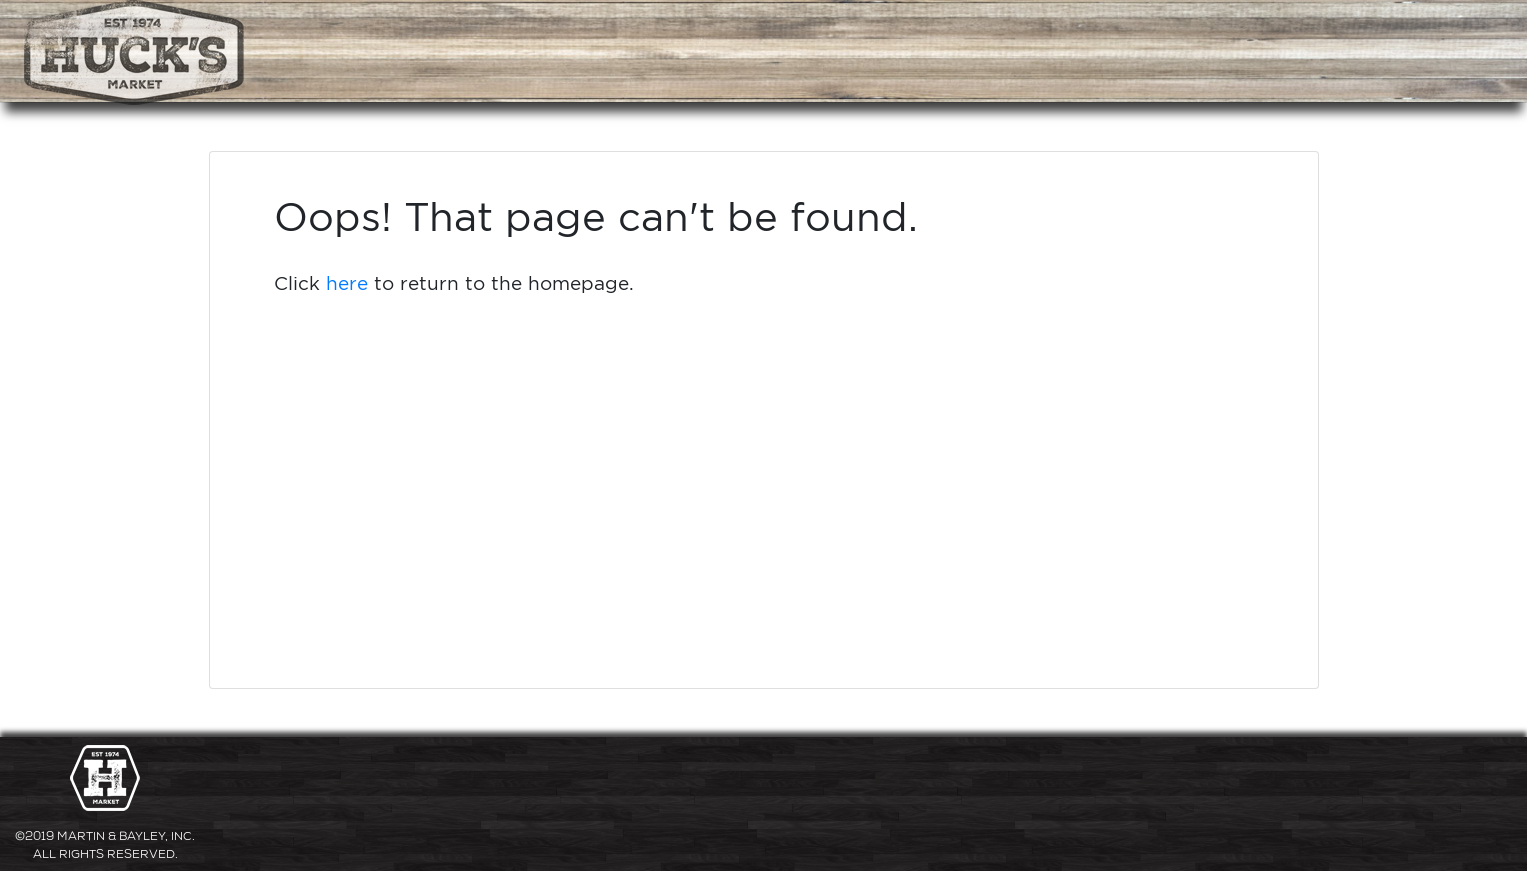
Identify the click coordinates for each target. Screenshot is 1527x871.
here (347, 283)
